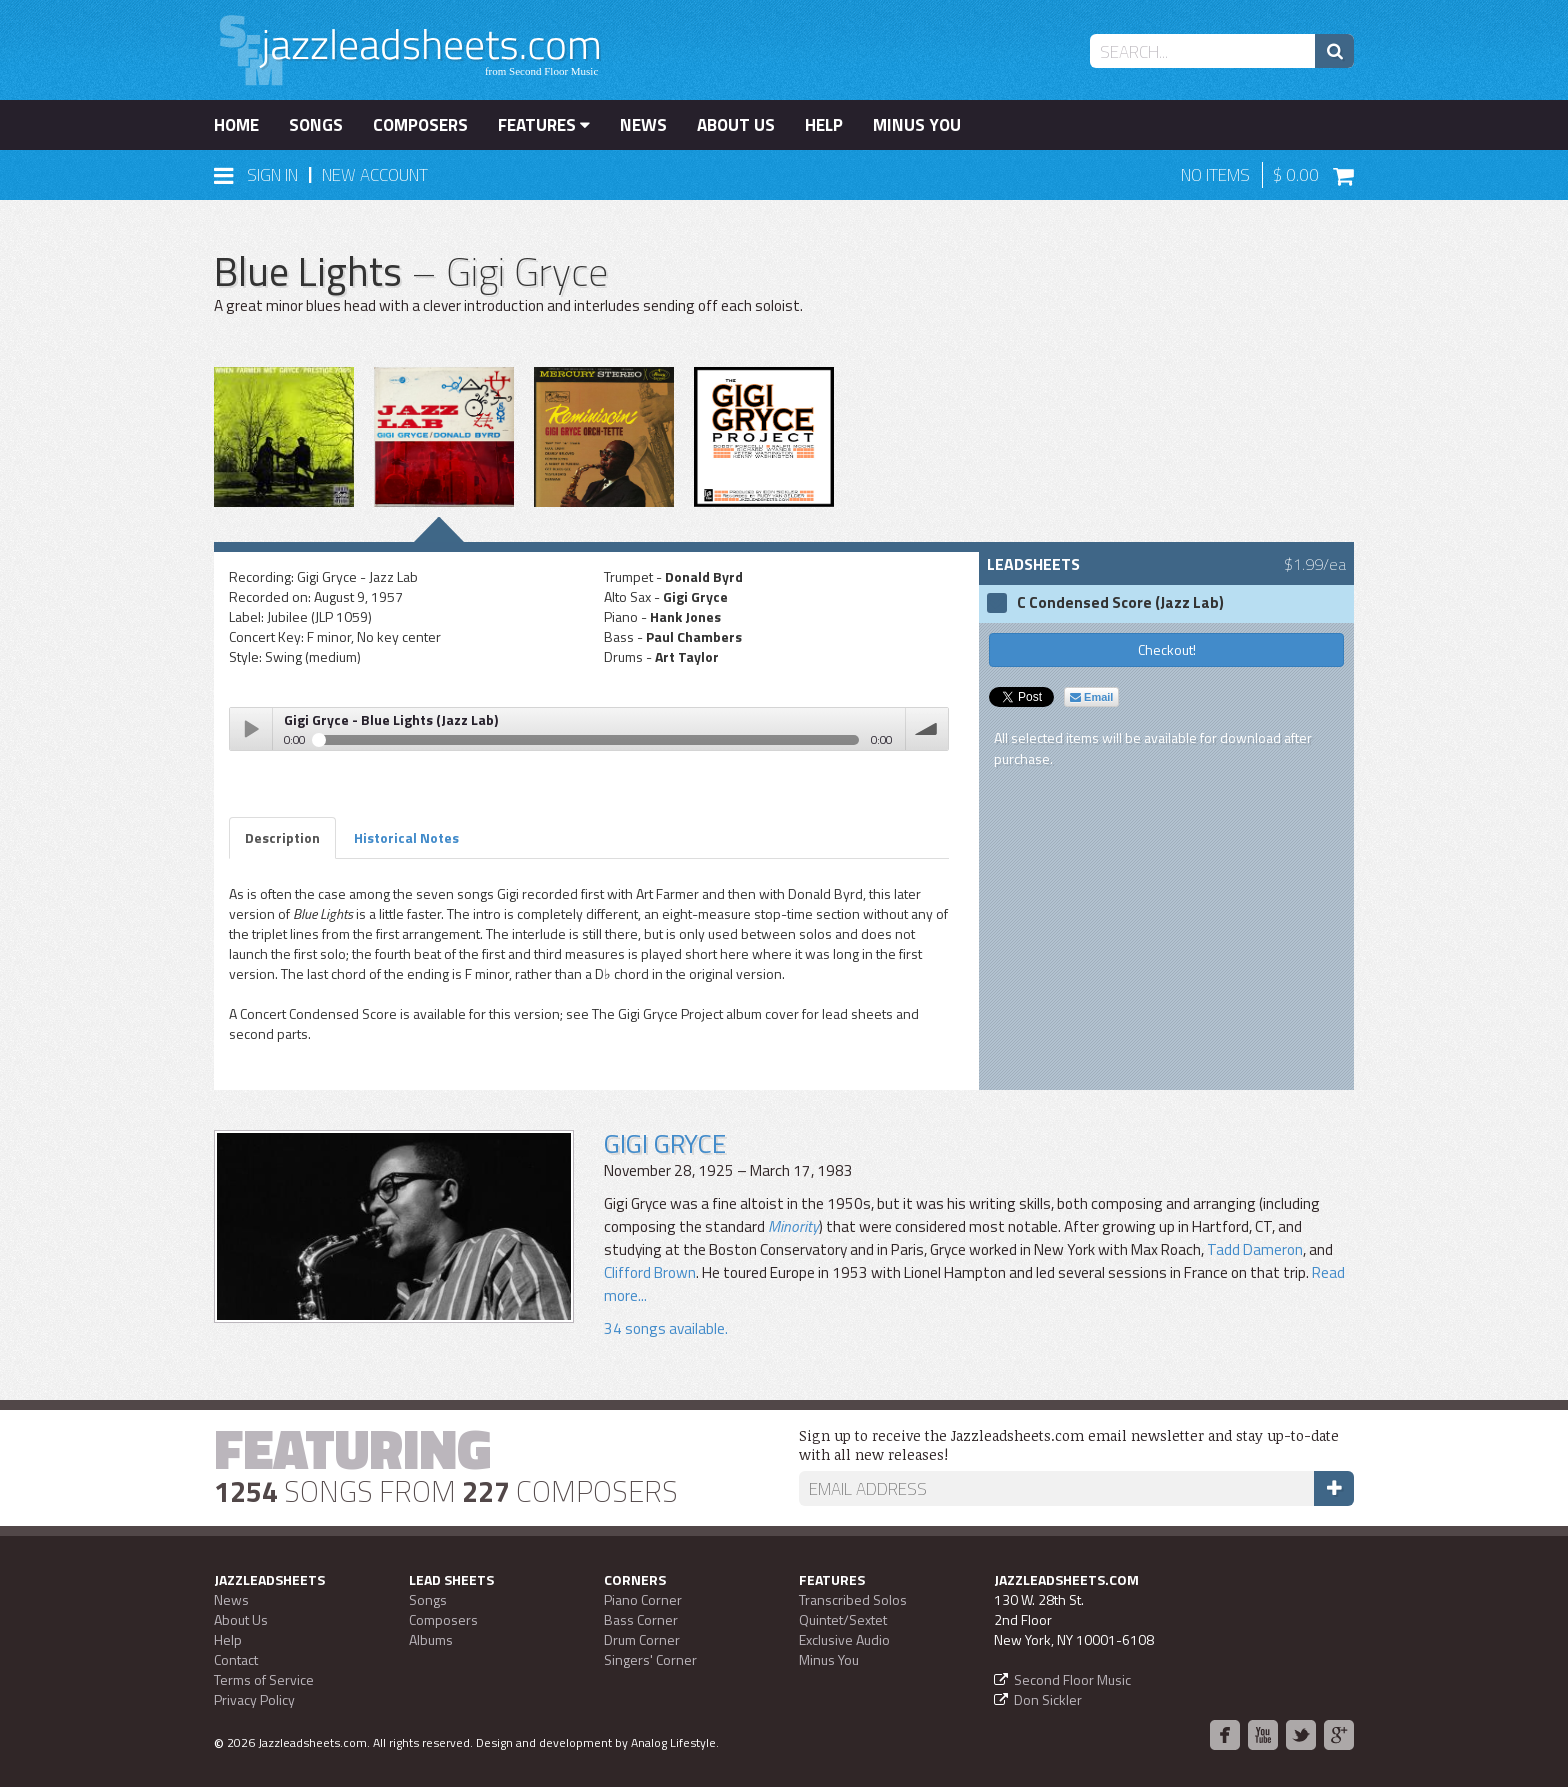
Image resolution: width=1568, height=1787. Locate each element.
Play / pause (251, 729)
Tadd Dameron (1255, 1249)
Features (544, 125)
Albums (431, 1639)
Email (1091, 697)
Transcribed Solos (853, 1599)
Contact (236, 1659)
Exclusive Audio (844, 1639)
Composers (420, 125)
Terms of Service (264, 1679)
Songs (316, 125)
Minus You (917, 125)
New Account (375, 175)
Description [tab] (282, 837)
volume (927, 729)
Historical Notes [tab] (406, 837)
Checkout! (1167, 649)
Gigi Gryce (665, 1143)
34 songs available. (666, 1328)
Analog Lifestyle (673, 1742)
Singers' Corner (650, 1659)
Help (824, 125)
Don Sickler (1048, 1699)
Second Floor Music (1072, 1679)
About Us (736, 125)
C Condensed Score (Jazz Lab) (1120, 603)
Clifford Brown (650, 1272)
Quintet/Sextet (843, 1619)
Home (236, 125)
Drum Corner (642, 1639)
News (643, 125)
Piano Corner (643, 1599)
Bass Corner (641, 1619)
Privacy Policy (254, 1699)
